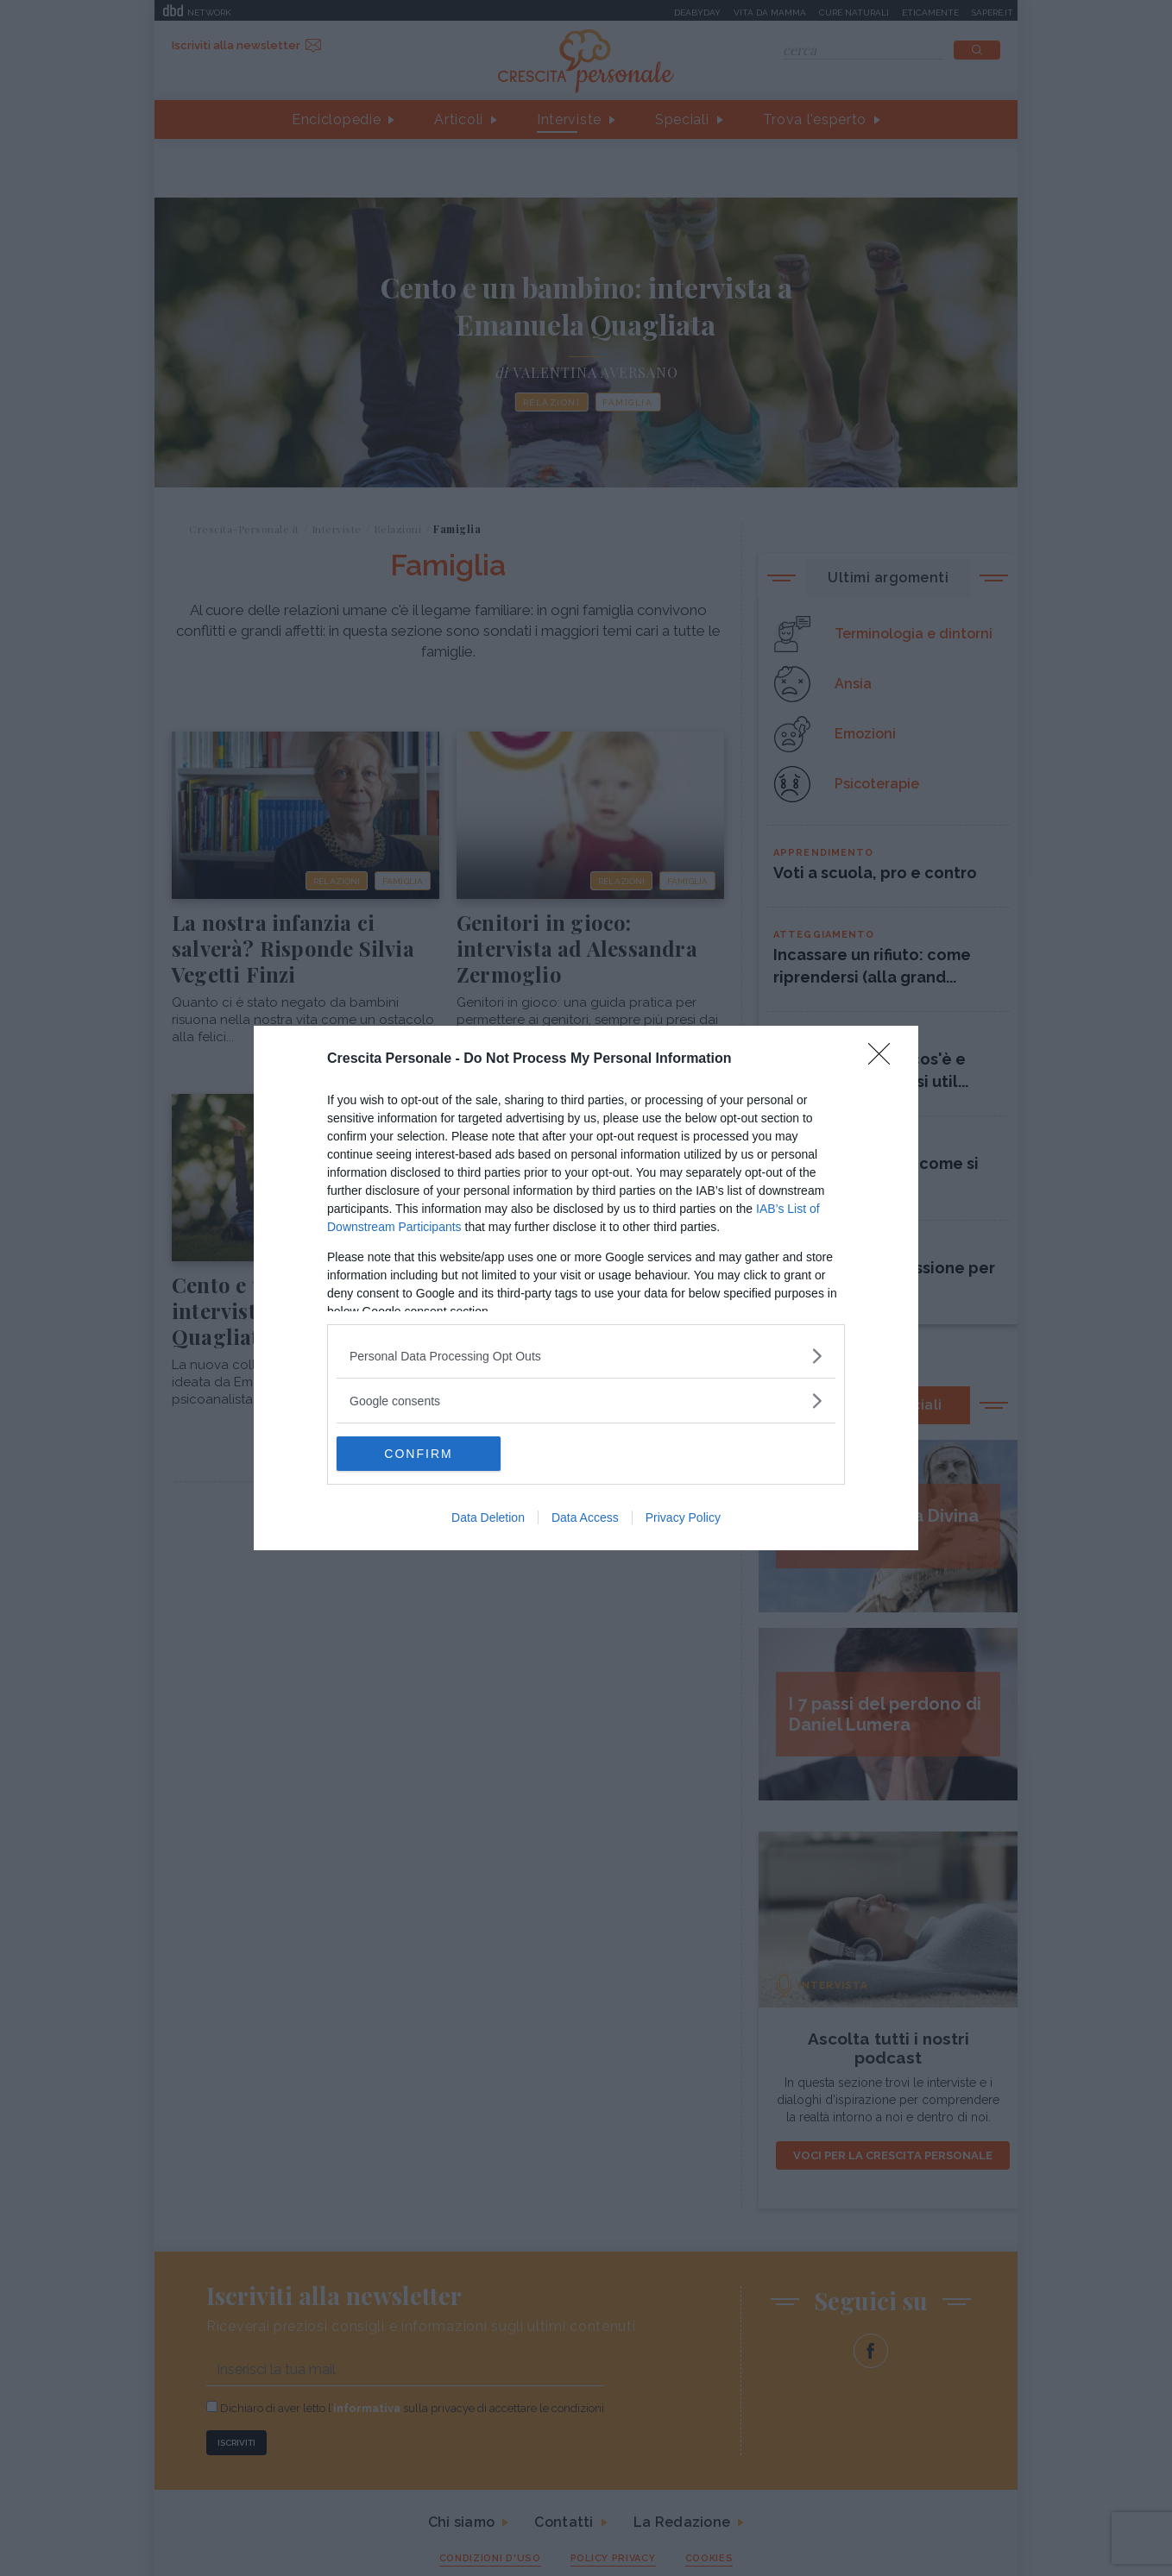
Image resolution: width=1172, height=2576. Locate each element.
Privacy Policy (683, 1517)
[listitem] (586, 1356)
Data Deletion (488, 1517)
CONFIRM (418, 1454)
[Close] (884, 1059)
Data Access (585, 1517)
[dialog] (586, 1288)
